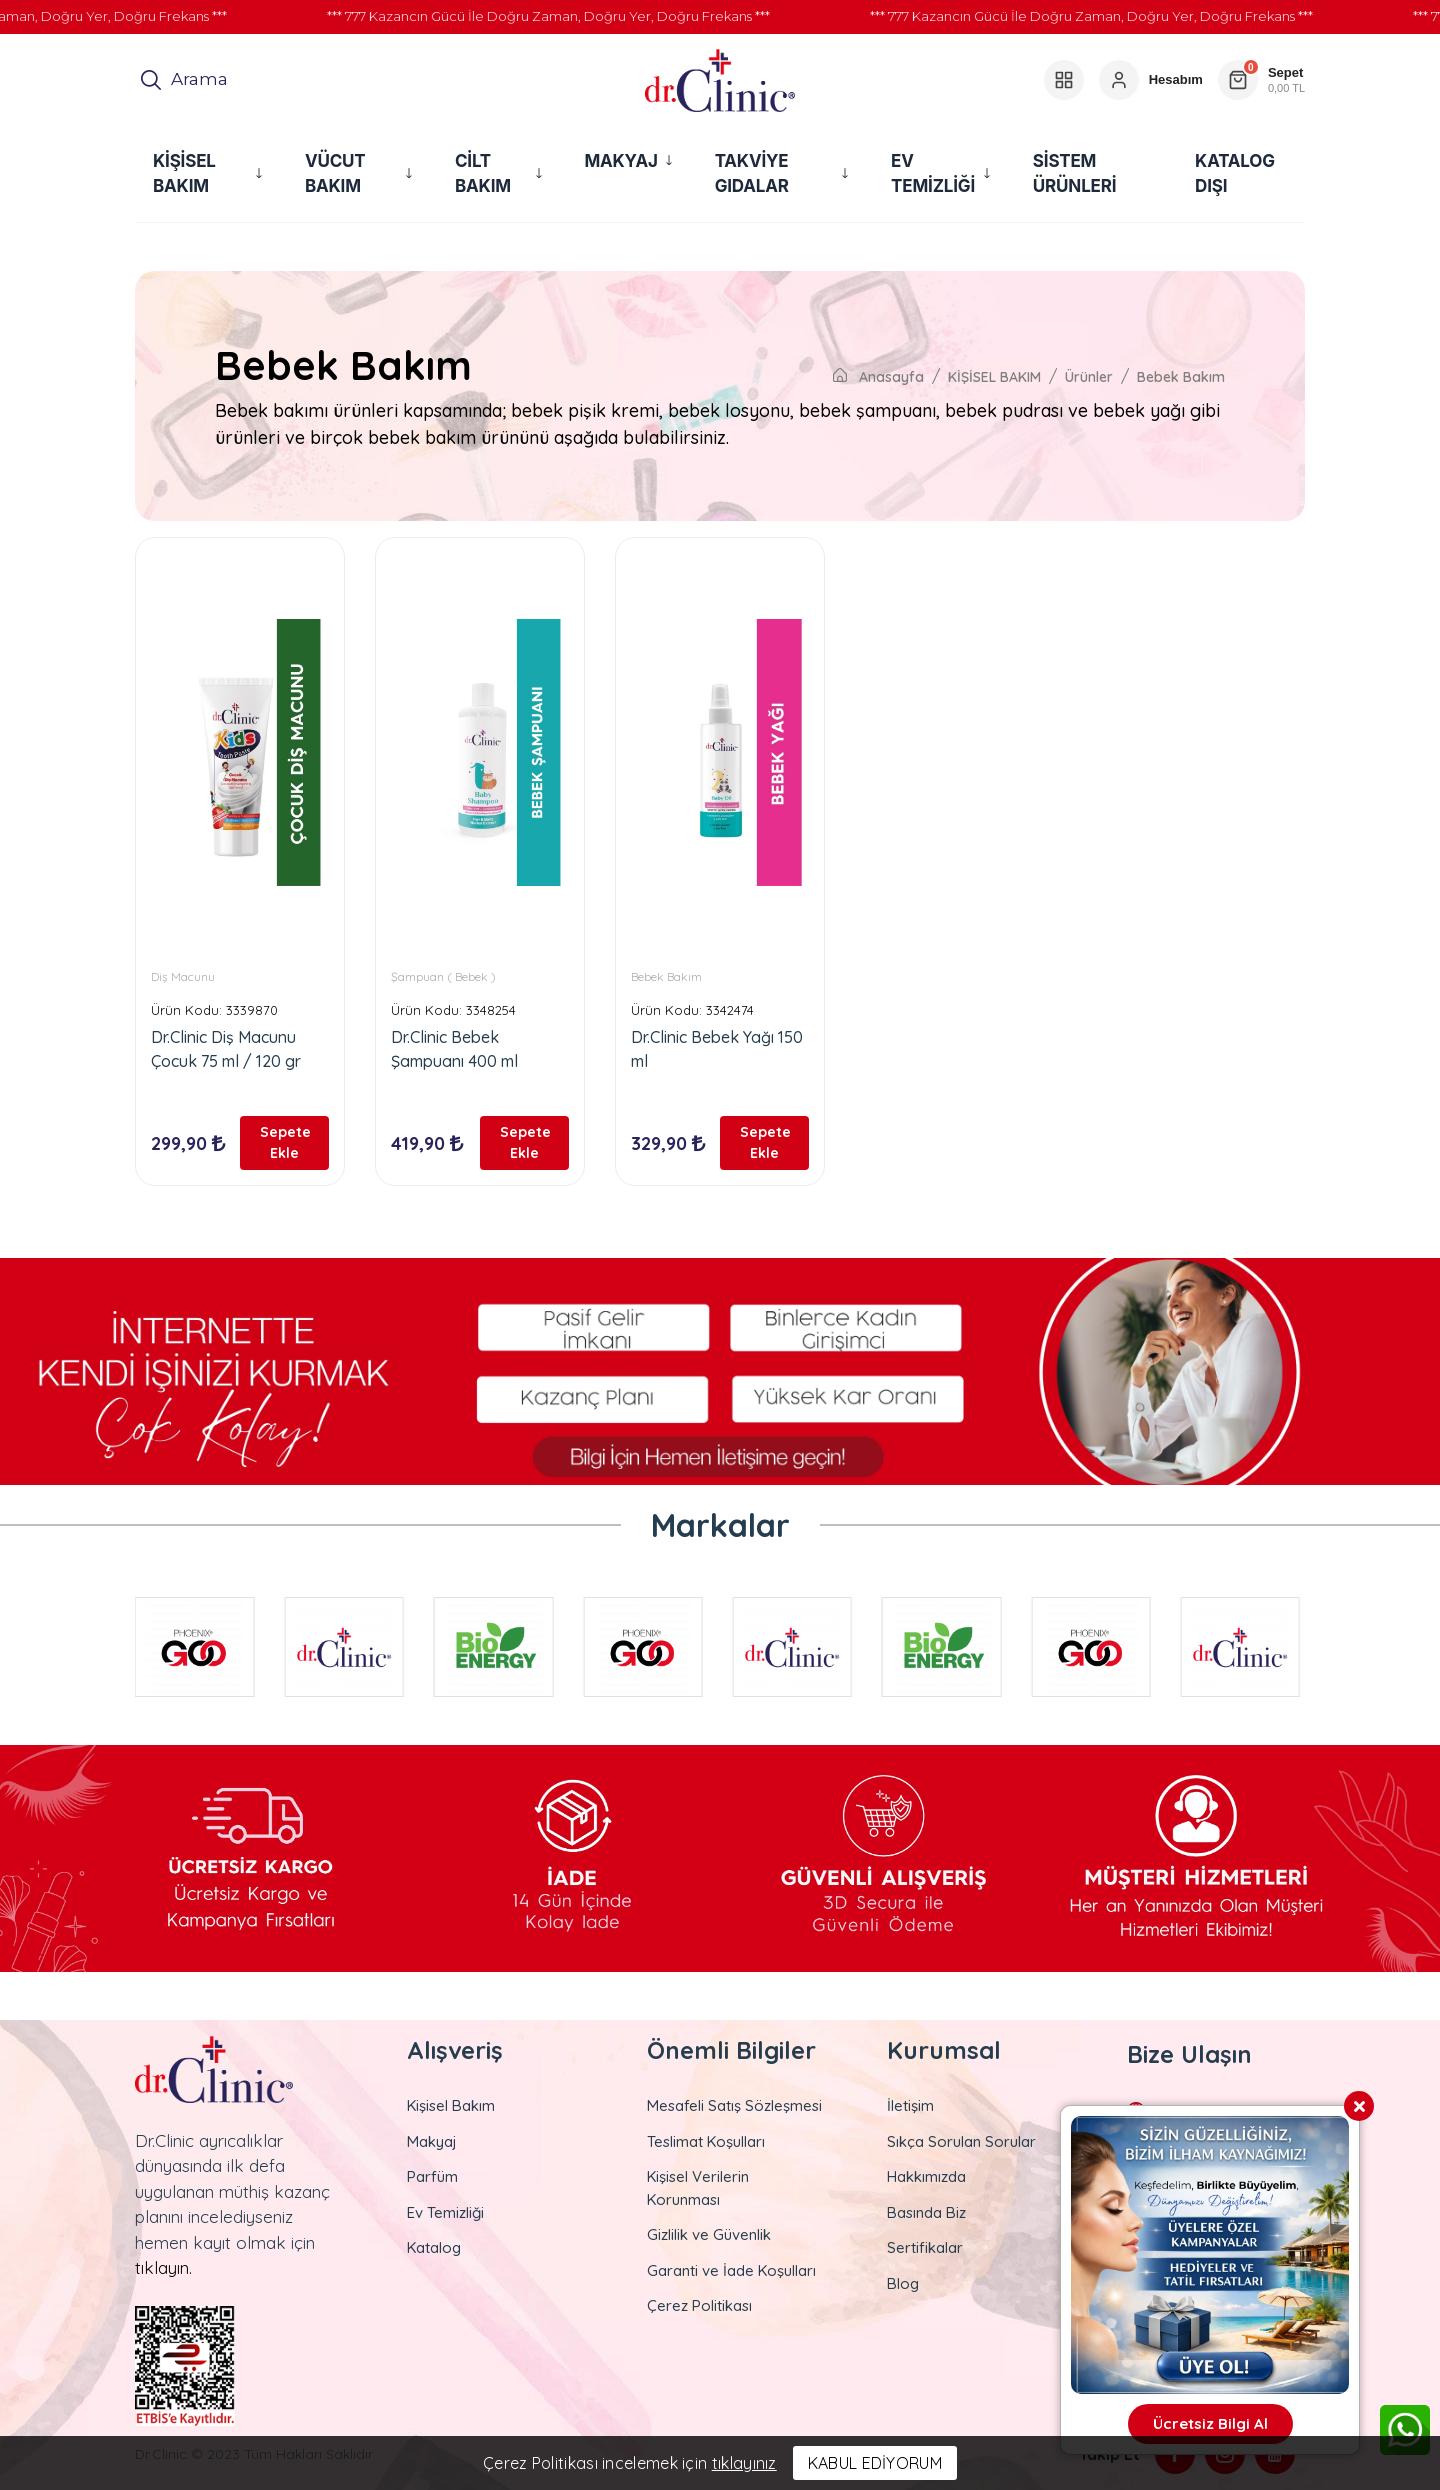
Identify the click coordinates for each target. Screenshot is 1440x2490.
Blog (903, 2283)
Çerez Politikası (699, 2305)
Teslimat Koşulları (706, 2141)
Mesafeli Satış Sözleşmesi (734, 2105)
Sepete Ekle (285, 1142)
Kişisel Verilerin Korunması (698, 2188)
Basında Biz (926, 2212)
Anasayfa (878, 377)
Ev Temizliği (445, 2212)
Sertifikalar (925, 2247)
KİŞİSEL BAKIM (994, 377)
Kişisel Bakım (451, 2105)
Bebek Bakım (1181, 377)
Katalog (434, 2247)
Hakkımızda (926, 2176)
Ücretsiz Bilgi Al (1210, 2423)
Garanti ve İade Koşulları (731, 2270)
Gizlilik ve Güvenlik (709, 2234)
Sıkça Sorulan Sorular (961, 2141)
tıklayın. (163, 2267)
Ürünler (1089, 377)
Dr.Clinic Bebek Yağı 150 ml (717, 1049)
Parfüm (432, 2176)
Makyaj (432, 2141)
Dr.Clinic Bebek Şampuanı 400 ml (454, 1049)
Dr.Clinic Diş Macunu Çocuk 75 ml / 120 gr (226, 1049)
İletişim (910, 2105)
